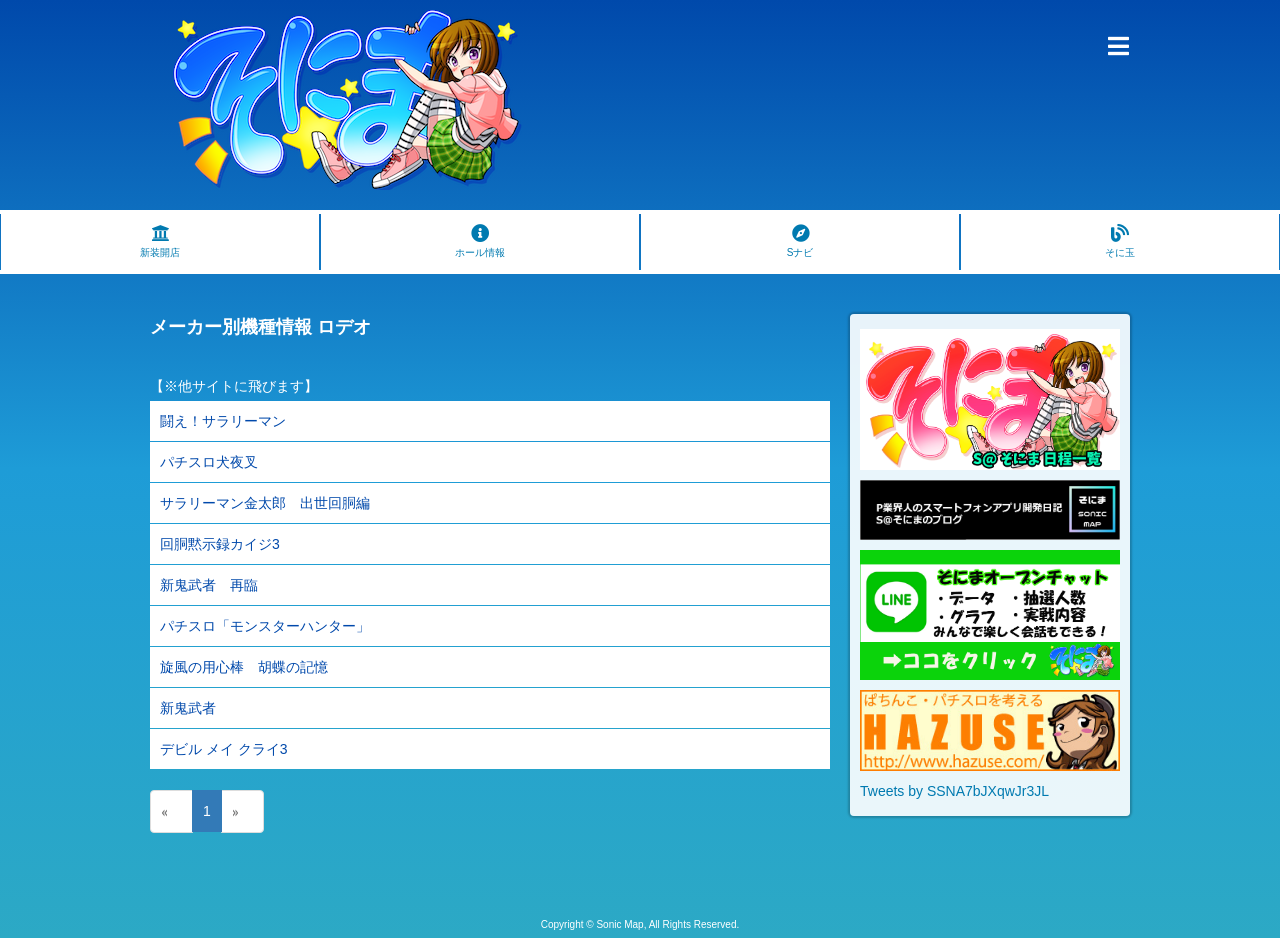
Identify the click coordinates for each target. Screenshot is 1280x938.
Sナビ (800, 241)
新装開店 (160, 241)
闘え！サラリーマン (223, 421)
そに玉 (1120, 241)
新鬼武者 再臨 (209, 585)
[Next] (242, 811)
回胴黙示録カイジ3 (220, 544)
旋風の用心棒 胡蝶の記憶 (244, 667)
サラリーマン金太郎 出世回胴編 (265, 503)
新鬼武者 (188, 708)
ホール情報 (480, 241)
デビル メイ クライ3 (224, 749)
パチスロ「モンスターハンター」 (265, 626)
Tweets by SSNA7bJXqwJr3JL (954, 791)
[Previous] (171, 811)
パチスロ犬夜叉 (209, 462)
